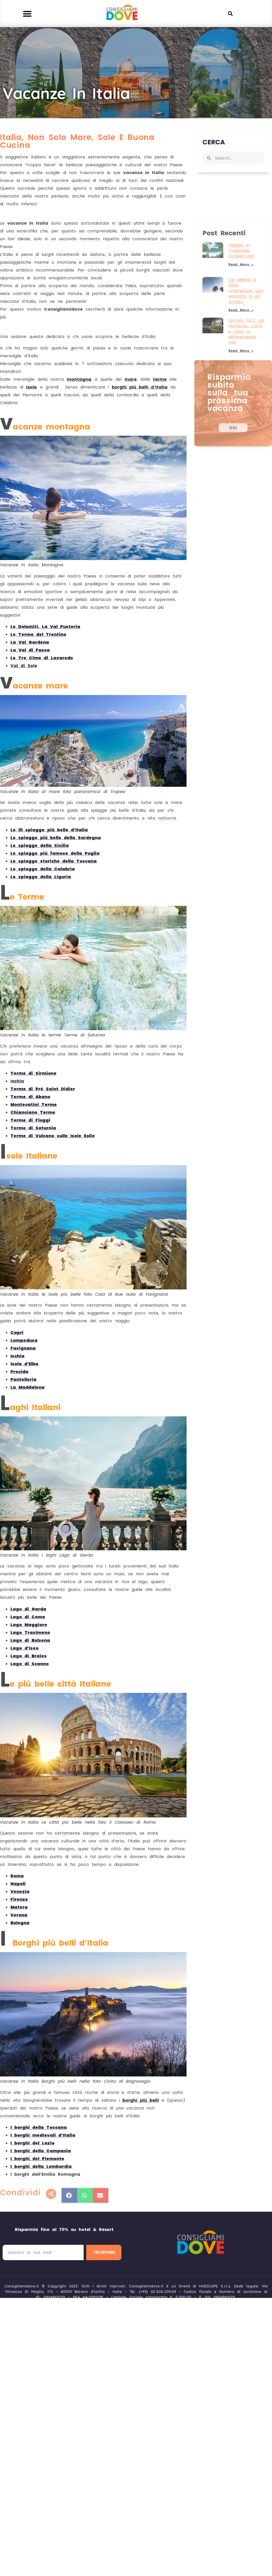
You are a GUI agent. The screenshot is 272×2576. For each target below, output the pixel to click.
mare (131, 379)
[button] (27, 14)
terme (159, 379)
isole (31, 387)
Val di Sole (23, 666)
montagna (79, 379)
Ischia (17, 1081)
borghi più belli (140, 2100)
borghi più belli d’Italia (140, 387)
